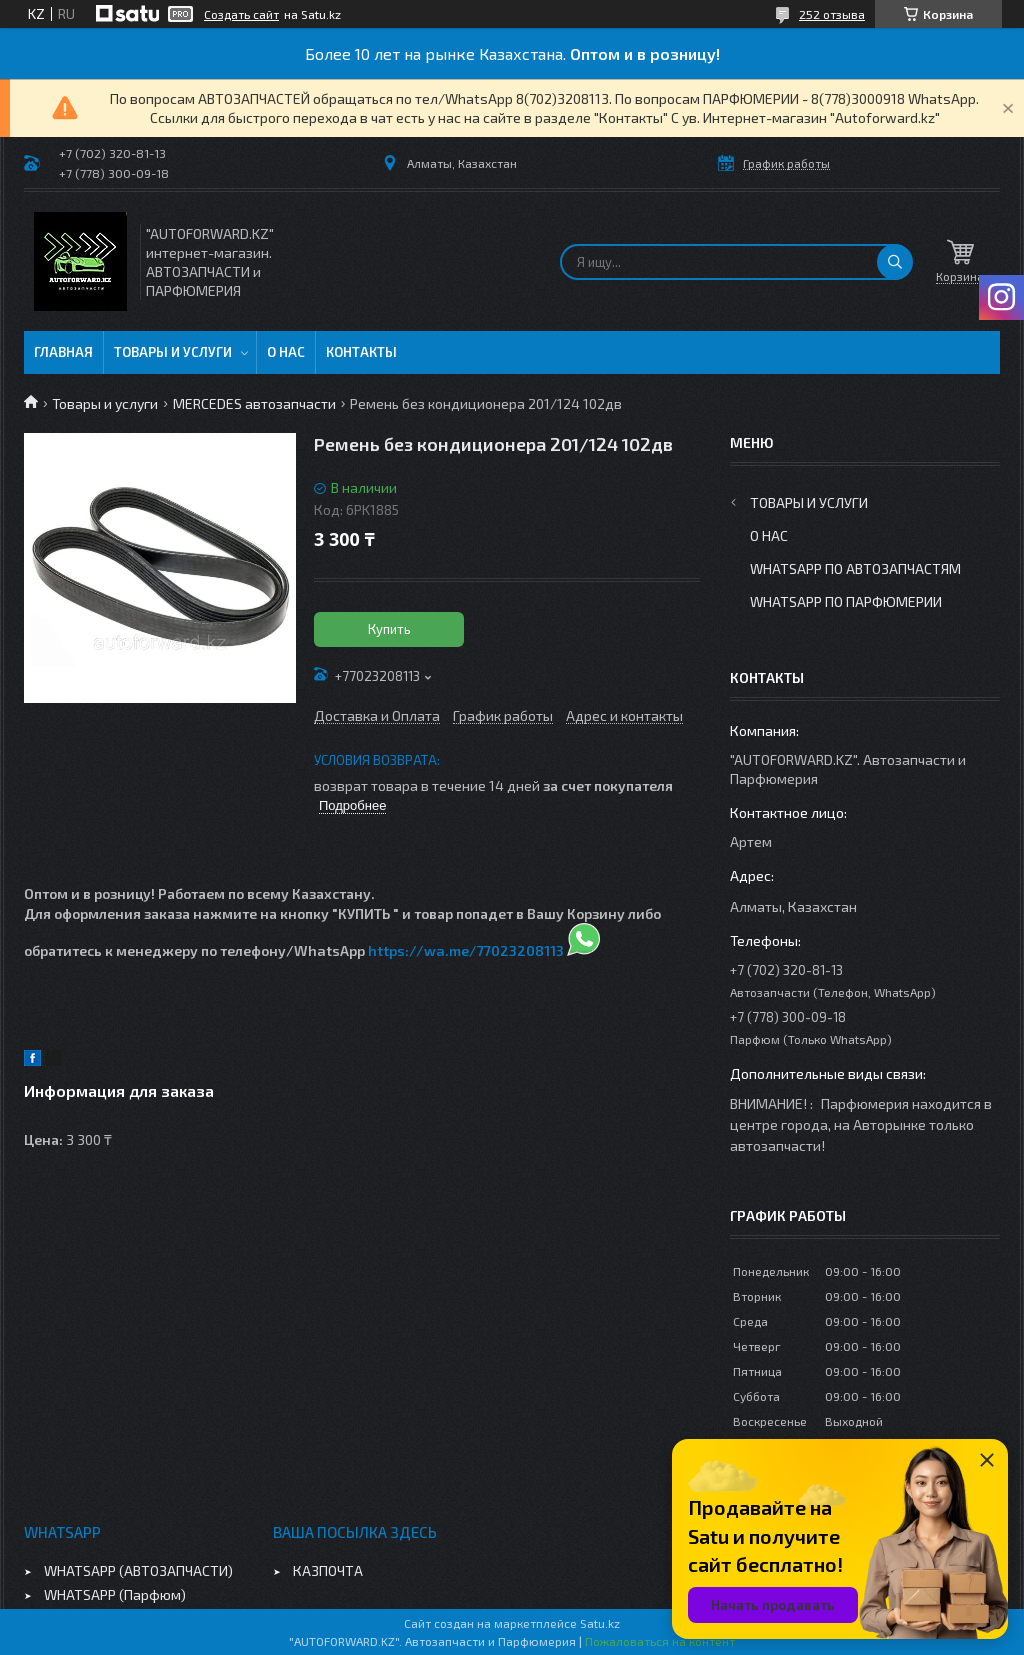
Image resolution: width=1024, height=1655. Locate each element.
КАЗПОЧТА (328, 1570)
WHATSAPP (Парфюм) (115, 1594)
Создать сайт (241, 14)
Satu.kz (600, 1623)
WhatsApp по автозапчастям (855, 568)
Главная (63, 352)
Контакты (361, 352)
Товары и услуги (173, 352)
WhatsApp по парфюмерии (846, 601)
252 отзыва (832, 14)
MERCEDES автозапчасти (254, 403)
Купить (389, 629)
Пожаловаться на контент (660, 1641)
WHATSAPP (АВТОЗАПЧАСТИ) (138, 1570)
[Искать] (895, 262)
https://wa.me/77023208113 (466, 950)
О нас (286, 352)
